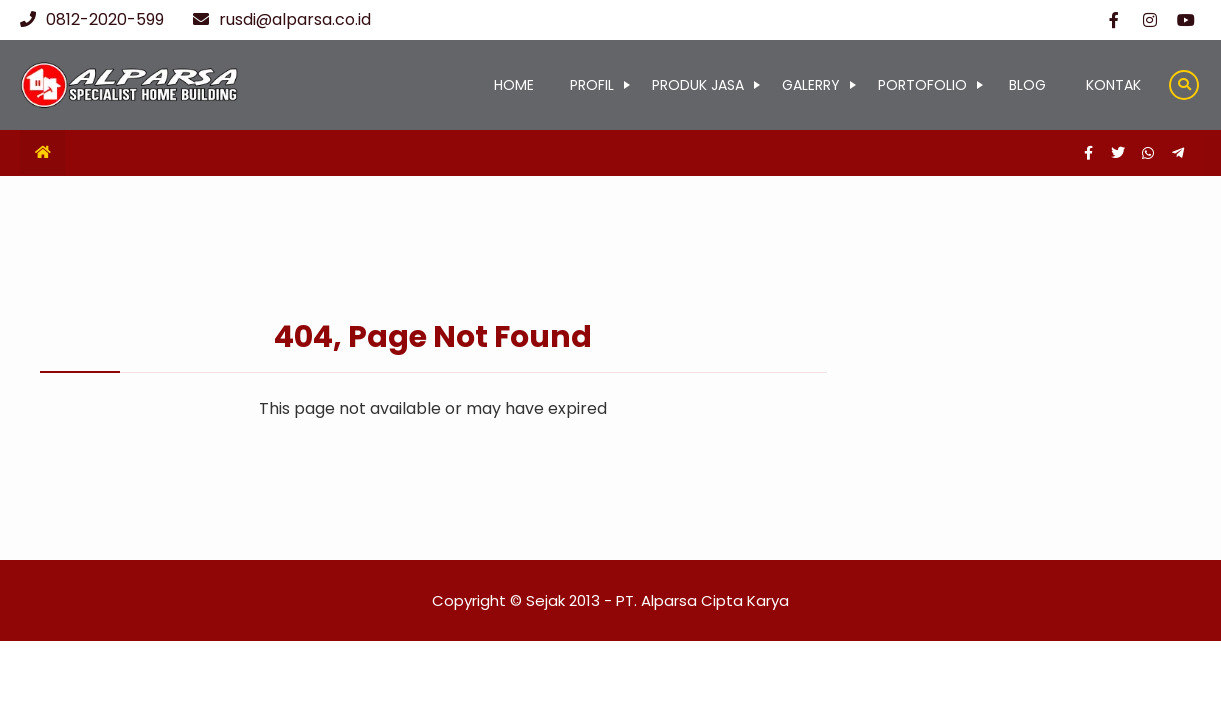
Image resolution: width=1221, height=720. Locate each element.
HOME (514, 85)
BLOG (1027, 85)
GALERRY (811, 85)
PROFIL (592, 85)
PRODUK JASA (698, 85)
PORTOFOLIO (922, 85)
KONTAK (1113, 85)
